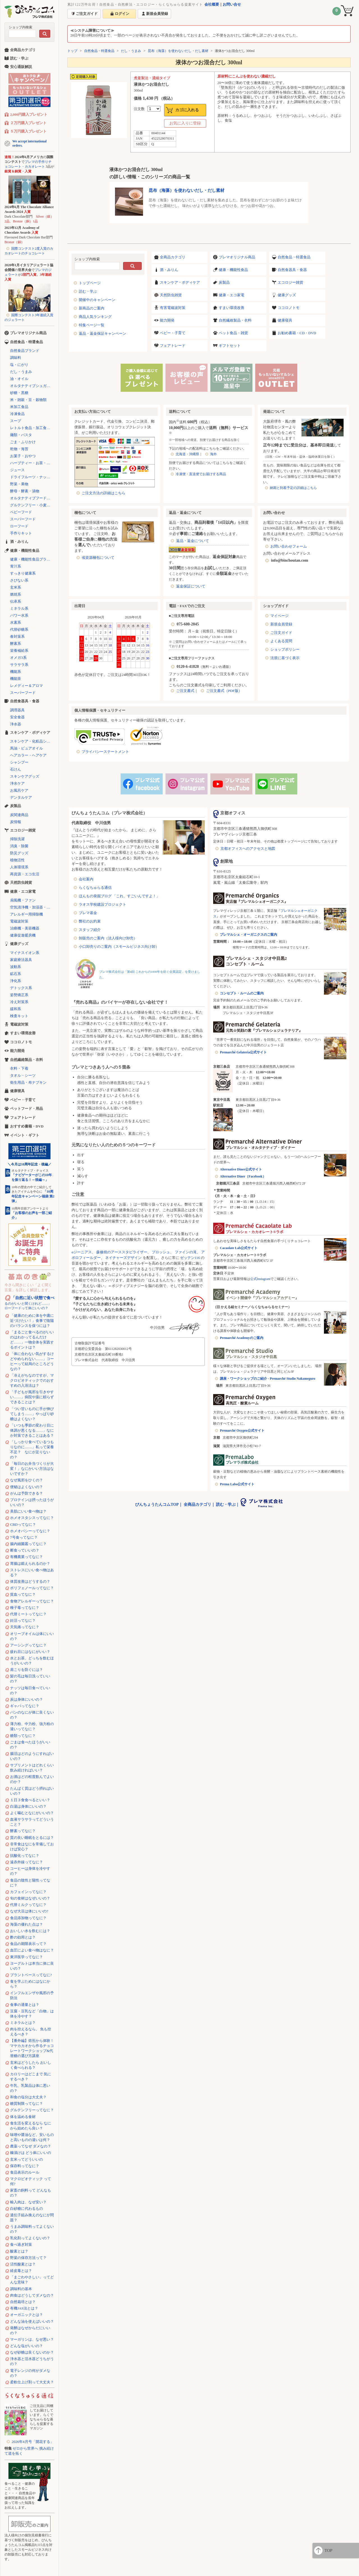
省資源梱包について (98, 557)
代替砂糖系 (19, 629)
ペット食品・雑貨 (233, 333)
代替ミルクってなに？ (28, 1905)
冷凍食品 (17, 414)
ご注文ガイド (281, 632)
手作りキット (21, 533)
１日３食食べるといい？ (30, 1800)
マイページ (279, 616)
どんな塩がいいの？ (26, 2346)
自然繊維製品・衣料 (235, 320)
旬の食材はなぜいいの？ (30, 1898)
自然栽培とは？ (23, 2302)
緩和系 (15, 1009)
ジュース (17, 470)
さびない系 (19, 580)
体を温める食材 (23, 2117)
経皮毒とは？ (21, 2270)
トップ (72, 51)
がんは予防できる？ (26, 1493)
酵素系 (15, 643)
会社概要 (211, 4)
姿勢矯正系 (19, 995)
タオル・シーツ (23, 1075)
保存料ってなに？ (24, 2166)
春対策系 (17, 636)
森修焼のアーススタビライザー (121, 1252)
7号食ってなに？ (24, 1537)
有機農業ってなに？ (26, 1557)
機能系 (15, 671)
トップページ (90, 283)
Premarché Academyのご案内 (241, 1338)
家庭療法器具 (21, 960)
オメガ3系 (18, 657)
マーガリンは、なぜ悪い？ (32, 2339)
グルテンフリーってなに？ (32, 2110)
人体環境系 (19, 867)
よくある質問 (281, 641)
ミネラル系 (19, 608)
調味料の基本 (21, 2289)
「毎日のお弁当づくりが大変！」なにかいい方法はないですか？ (32, 1468)
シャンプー (19, 762)
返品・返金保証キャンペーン (102, 333)
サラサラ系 (19, 664)
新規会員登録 (281, 624)
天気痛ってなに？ (24, 1627)
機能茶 (15, 679)
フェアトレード (172, 345)
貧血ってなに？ (23, 1594)
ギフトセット (230, 345)
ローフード (19, 526)
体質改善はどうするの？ (30, 1581)
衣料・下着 (19, 1068)
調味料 (15, 358)
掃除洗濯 (17, 839)
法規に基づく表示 (285, 658)
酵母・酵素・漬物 (24, 491)
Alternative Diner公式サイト (241, 1169)
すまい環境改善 (231, 308)
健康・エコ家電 (231, 295)
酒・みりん (169, 270)
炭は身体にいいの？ (26, 1699)
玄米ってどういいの (26, 2159)
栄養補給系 (19, 650)
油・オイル (19, 379)
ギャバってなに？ (24, 1706)
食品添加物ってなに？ (28, 1918)
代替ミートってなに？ (28, 1614)
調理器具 (17, 710)
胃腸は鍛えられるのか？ (30, 1563)
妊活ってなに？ (23, 1620)
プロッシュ (161, 1252)
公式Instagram (260, 1279)
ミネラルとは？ (23, 2023)
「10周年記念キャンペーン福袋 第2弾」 (32, 1196)
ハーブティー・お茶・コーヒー (32, 463)
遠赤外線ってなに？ (26, 1862)
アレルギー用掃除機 (26, 914)
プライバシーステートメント (105, 752)
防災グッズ (19, 853)
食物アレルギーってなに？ (32, 1601)
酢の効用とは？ (23, 1937)
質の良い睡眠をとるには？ (32, 1837)
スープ (15, 421)
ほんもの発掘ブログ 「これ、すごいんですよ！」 (119, 896)
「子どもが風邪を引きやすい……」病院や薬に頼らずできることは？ (32, 1397)
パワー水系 (19, 615)
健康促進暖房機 (23, 935)
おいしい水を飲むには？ (30, 1931)
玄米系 (15, 587)
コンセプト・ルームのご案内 (242, 993)
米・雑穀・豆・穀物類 (28, 400)
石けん (15, 769)
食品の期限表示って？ (28, 1944)
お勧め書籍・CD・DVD (297, 333)
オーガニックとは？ (26, 2315)
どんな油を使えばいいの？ (32, 2321)
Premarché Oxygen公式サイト (242, 1430)
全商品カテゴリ (172, 257)
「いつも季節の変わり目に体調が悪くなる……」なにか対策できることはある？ (32, 1430)
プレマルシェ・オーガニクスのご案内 (248, 935)
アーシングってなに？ (28, 1645)
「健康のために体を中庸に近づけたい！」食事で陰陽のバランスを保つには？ (32, 1320)
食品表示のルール (24, 2172)
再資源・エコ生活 (24, 874)
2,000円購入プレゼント (28, 114)
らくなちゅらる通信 (95, 887)
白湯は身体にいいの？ (28, 1806)
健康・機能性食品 (233, 270)
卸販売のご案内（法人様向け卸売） (108, 938)
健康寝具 (285, 320)
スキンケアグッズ (24, 776)
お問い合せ (232, 4)
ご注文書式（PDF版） (224, 691)
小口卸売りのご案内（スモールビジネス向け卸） (119, 946)
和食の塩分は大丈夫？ (28, 2097)
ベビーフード (21, 512)
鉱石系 (15, 974)
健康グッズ (287, 295)
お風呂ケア (19, 790)
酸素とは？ (19, 2251)
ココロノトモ (289, 308)
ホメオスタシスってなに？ (32, 1518)
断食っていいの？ (24, 1550)
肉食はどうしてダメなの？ (32, 2295)
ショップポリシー (285, 649)
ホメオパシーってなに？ (30, 1531)
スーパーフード (23, 519)
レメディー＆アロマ (26, 686)
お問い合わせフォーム (288, 546)
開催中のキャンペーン (97, 300)
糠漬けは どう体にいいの (30, 2153)
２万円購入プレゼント (28, 123)
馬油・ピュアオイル (26, 748)
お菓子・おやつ (23, 456)
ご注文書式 (185, 691)
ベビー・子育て (172, 333)
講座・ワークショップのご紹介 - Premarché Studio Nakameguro (267, 1379)
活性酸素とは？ (23, 2264)
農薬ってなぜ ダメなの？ (30, 2146)
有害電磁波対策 (172, 308)
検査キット (19, 1016)
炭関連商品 (19, 815)
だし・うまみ (131, 51)
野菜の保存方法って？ (28, 2258)
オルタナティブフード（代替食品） (32, 498)
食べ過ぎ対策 (21, 2244)
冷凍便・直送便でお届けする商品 (201, 474)
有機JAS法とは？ (24, 2308)
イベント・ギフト (24, 1135)
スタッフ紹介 (90, 930)
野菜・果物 (19, 484)
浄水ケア (17, 783)
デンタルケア (21, 797)
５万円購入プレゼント (28, 131)
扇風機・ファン (23, 900)
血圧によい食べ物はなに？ (32, 1950)
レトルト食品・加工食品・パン (32, 428)
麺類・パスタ (21, 435)
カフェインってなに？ (28, 1892)
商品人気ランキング (95, 317)
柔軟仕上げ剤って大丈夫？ (32, 2382)
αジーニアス (82, 1252)
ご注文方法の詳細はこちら (103, 493)
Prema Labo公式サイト (237, 1484)
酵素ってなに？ (23, 1831)
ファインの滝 (186, 1252)
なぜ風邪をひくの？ (26, 1480)
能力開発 (167, 320)
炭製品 (224, 282)
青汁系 (15, 566)
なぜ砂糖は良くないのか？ (32, 2352)
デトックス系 (21, 988)
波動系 (15, 967)
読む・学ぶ (88, 291)
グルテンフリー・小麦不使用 (32, 505)
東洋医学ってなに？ (26, 1957)
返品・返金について (192, 541)
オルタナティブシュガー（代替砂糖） (32, 386)
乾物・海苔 (19, 449)
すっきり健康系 (23, 573)
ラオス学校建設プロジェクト (102, 904)
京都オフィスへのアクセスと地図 (247, 848)
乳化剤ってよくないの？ (30, 2238)
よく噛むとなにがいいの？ (32, 1813)
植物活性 (17, 860)
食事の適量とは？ (24, 2005)
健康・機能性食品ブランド (32, 559)
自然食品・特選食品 (99, 51)
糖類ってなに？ (23, 1736)
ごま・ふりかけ (23, 442)
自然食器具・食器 (292, 270)
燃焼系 (15, 594)
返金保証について (190, 586)
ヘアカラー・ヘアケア (28, 755)
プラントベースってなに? (31, 1975)
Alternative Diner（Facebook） (243, 1176)
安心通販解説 (21, 67)
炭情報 (15, 822)
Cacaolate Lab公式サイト (238, 1248)
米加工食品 (19, 407)
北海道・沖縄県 (187, 454)
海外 (213, 454)
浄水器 (15, 724)
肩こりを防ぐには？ (26, 1670)
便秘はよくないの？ (26, 1487)
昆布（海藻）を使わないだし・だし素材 (178, 51)
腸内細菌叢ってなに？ (28, 1544)
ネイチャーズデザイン (123, 1258)
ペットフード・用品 (26, 1108)
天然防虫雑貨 (171, 295)
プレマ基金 (88, 913)
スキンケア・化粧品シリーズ (32, 741)
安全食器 (17, 717)
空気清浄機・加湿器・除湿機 (32, 907)
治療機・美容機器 (24, 928)
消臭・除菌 (19, 846)
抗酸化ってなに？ (24, 1855)
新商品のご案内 (91, 308)
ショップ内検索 (20, 27)
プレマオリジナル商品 (237, 257)
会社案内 (86, 879)
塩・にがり (19, 365)
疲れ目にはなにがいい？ (30, 1652)
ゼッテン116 (190, 1258)
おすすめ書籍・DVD (26, 1126)
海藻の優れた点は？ (26, 1924)
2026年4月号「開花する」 (33, 2442)
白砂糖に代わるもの (26, 2208)
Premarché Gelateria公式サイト (243, 1052)
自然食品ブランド (24, 351)
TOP (328, 2550)
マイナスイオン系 (24, 953)
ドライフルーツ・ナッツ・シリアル (32, 477)
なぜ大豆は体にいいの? (29, 1911)
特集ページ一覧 (91, 325)
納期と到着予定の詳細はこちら (293, 488)
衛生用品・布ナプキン (28, 1082)
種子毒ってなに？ (24, 1607)
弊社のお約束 (90, 921)
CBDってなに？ (23, 1524)
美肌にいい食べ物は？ (28, 1511)
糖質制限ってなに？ (26, 2103)
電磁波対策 (19, 921)
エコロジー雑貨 (290, 282)
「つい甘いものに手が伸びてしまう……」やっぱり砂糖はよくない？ (32, 1414)
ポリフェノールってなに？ (32, 1588)
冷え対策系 (19, 1002)
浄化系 (15, 981)
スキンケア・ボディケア (180, 282)
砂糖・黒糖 (19, 393)
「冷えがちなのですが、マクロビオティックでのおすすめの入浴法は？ (32, 1380)
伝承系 (15, 601)
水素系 (15, 622)
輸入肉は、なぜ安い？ (28, 2202)
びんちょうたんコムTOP (157, 1504)
